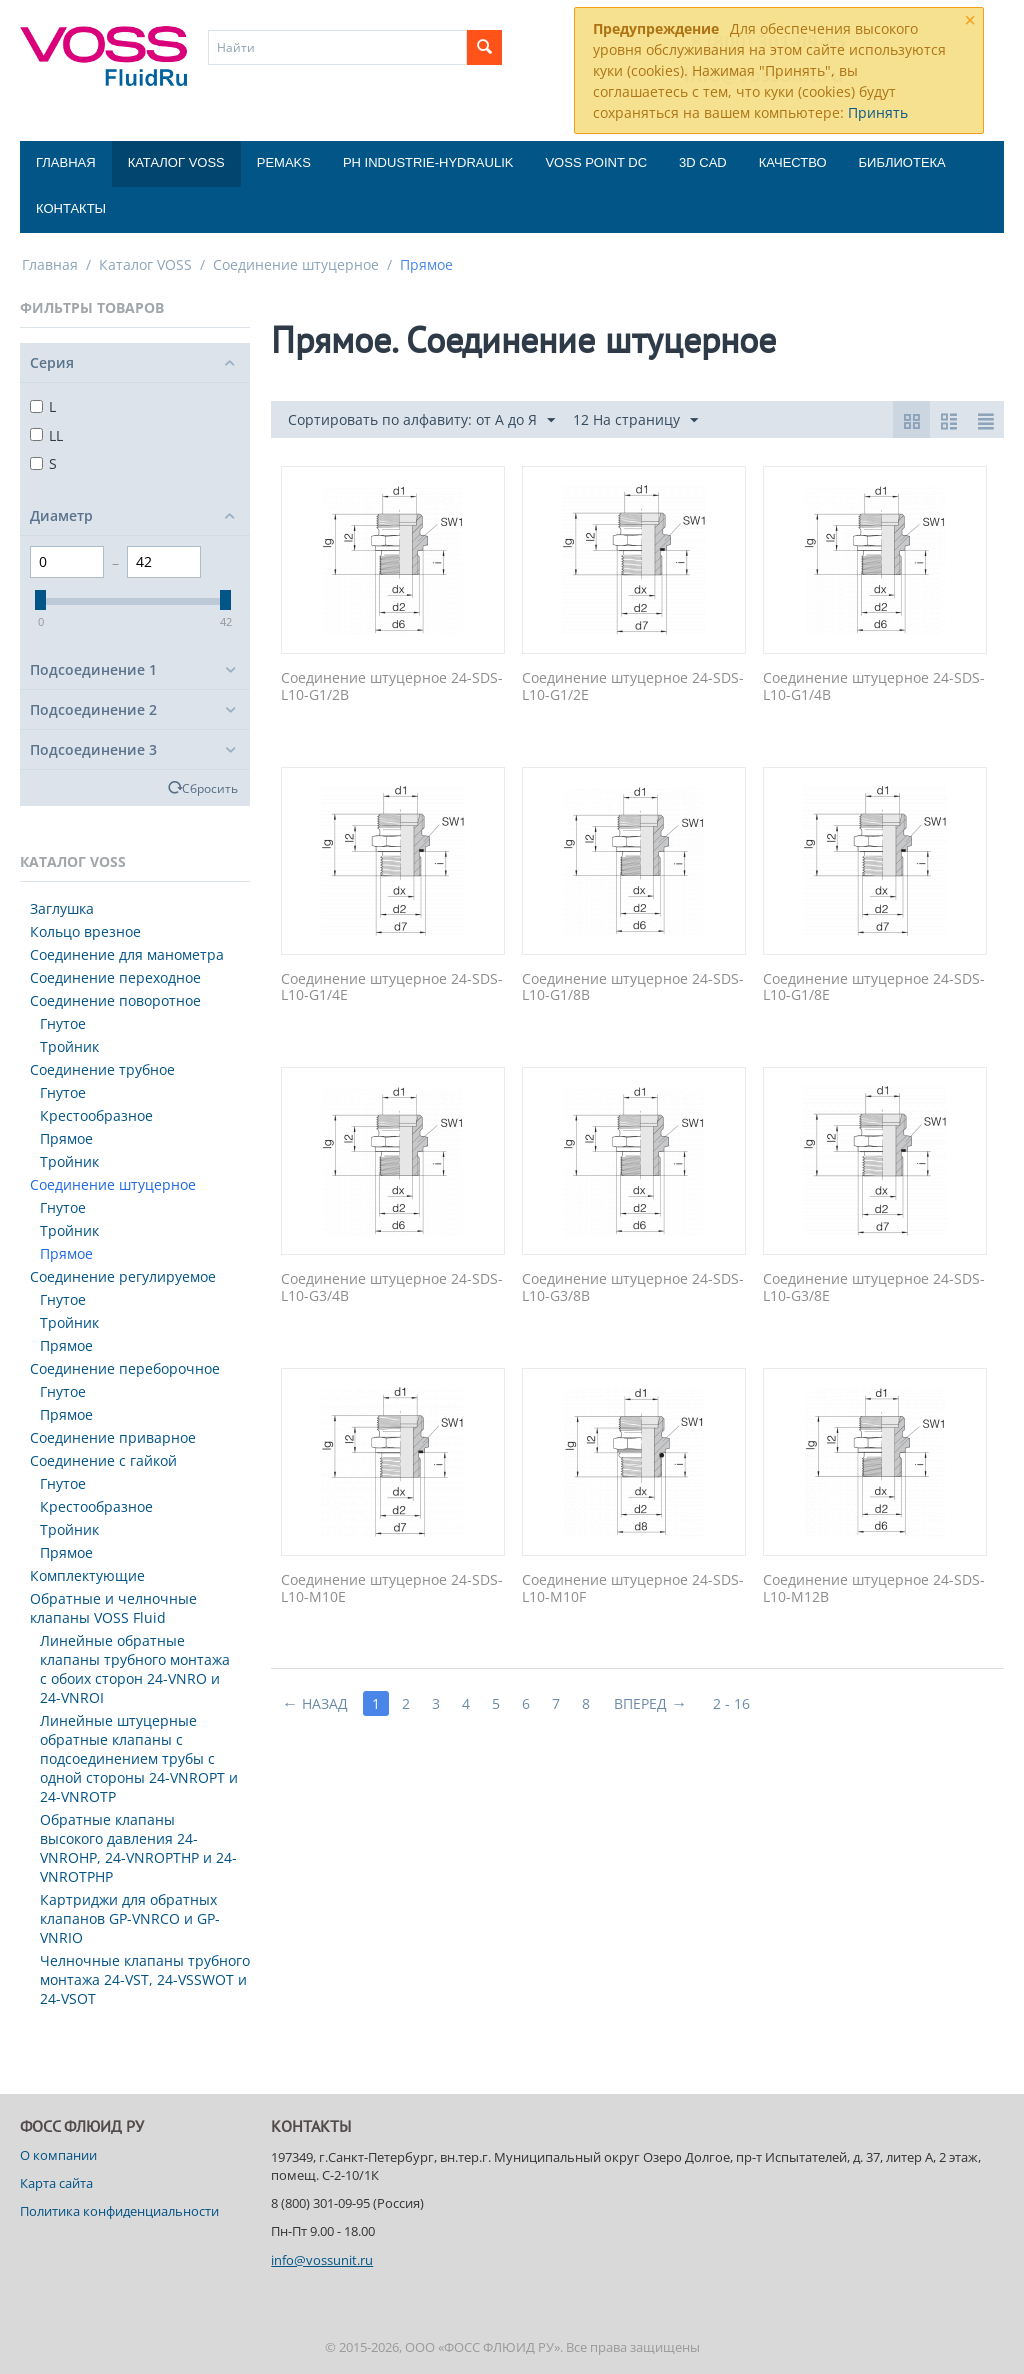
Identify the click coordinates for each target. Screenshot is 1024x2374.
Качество (793, 162)
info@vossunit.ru (322, 2260)
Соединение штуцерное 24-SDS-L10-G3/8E (874, 1288)
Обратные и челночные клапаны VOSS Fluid (113, 1608)
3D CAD (703, 162)
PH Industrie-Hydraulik (428, 162)
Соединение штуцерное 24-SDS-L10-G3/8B (633, 1288)
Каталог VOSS (176, 162)
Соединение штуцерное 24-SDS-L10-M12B (874, 1589)
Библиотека (902, 162)
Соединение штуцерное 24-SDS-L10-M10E (392, 1589)
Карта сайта (56, 2183)
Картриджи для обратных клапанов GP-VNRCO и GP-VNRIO (130, 1918)
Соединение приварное (113, 1437)
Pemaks (284, 162)
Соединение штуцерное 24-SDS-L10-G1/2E (633, 687)
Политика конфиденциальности (119, 2211)
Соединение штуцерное (296, 264)
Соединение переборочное (125, 1368)
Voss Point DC (596, 162)
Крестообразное (96, 1115)
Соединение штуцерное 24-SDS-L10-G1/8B (633, 988)
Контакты (71, 208)
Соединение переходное (115, 977)
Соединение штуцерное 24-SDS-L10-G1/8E (874, 988)
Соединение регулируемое (123, 1276)
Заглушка (62, 908)
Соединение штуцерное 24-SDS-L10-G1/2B (392, 687)
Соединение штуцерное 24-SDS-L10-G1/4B (874, 687)
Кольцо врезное (85, 931)
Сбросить (210, 788)
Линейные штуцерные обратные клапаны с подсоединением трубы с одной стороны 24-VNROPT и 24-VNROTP (139, 1758)
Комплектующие (87, 1575)
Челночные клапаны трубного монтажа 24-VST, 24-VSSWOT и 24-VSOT (145, 1979)
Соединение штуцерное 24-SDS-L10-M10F (633, 1589)
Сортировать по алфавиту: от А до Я (421, 420)
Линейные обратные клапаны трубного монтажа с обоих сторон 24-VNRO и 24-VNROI (135, 1669)
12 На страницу (635, 420)
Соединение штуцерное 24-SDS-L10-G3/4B (392, 1288)
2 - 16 (731, 1703)
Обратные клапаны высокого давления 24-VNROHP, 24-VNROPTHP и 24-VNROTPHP (138, 1848)
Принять (878, 112)
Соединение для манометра (127, 954)
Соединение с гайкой (103, 1460)
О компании (58, 2155)
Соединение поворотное (115, 1000)
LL (46, 435)
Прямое (66, 1138)
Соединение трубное (102, 1069)
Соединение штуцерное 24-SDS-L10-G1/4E (392, 988)
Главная (66, 162)
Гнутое (63, 1023)
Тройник (69, 1046)
